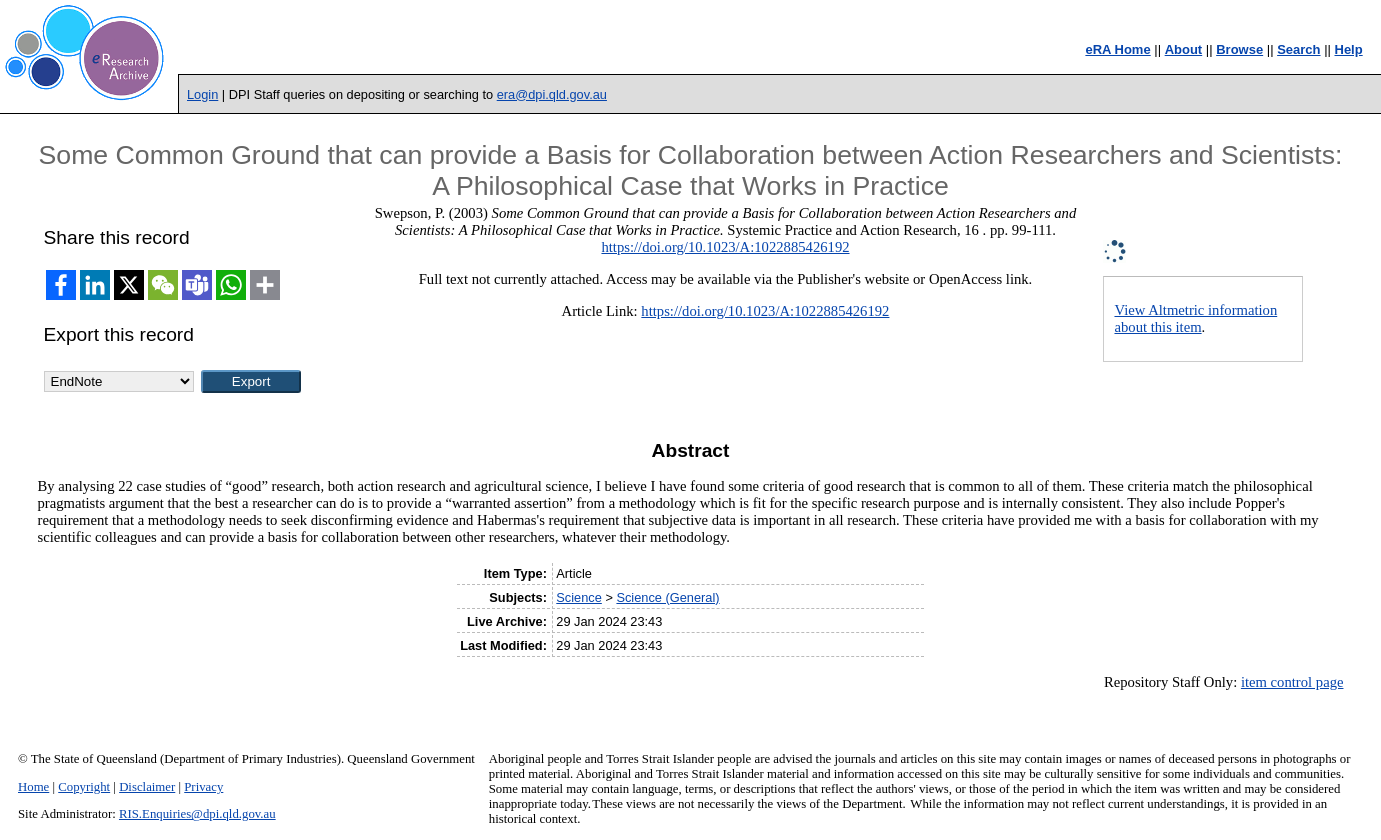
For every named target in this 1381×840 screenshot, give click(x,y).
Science (579, 597)
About (1184, 49)
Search (1298, 49)
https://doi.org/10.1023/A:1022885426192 (725, 247)
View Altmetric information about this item (1195, 318)
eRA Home (1117, 49)
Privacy (203, 787)
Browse (1239, 49)
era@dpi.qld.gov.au (552, 94)
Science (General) (667, 597)
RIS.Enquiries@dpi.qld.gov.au (197, 814)
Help (1349, 49)
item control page (1292, 682)
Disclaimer (147, 787)
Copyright (84, 787)
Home (33, 787)
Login (202, 94)
